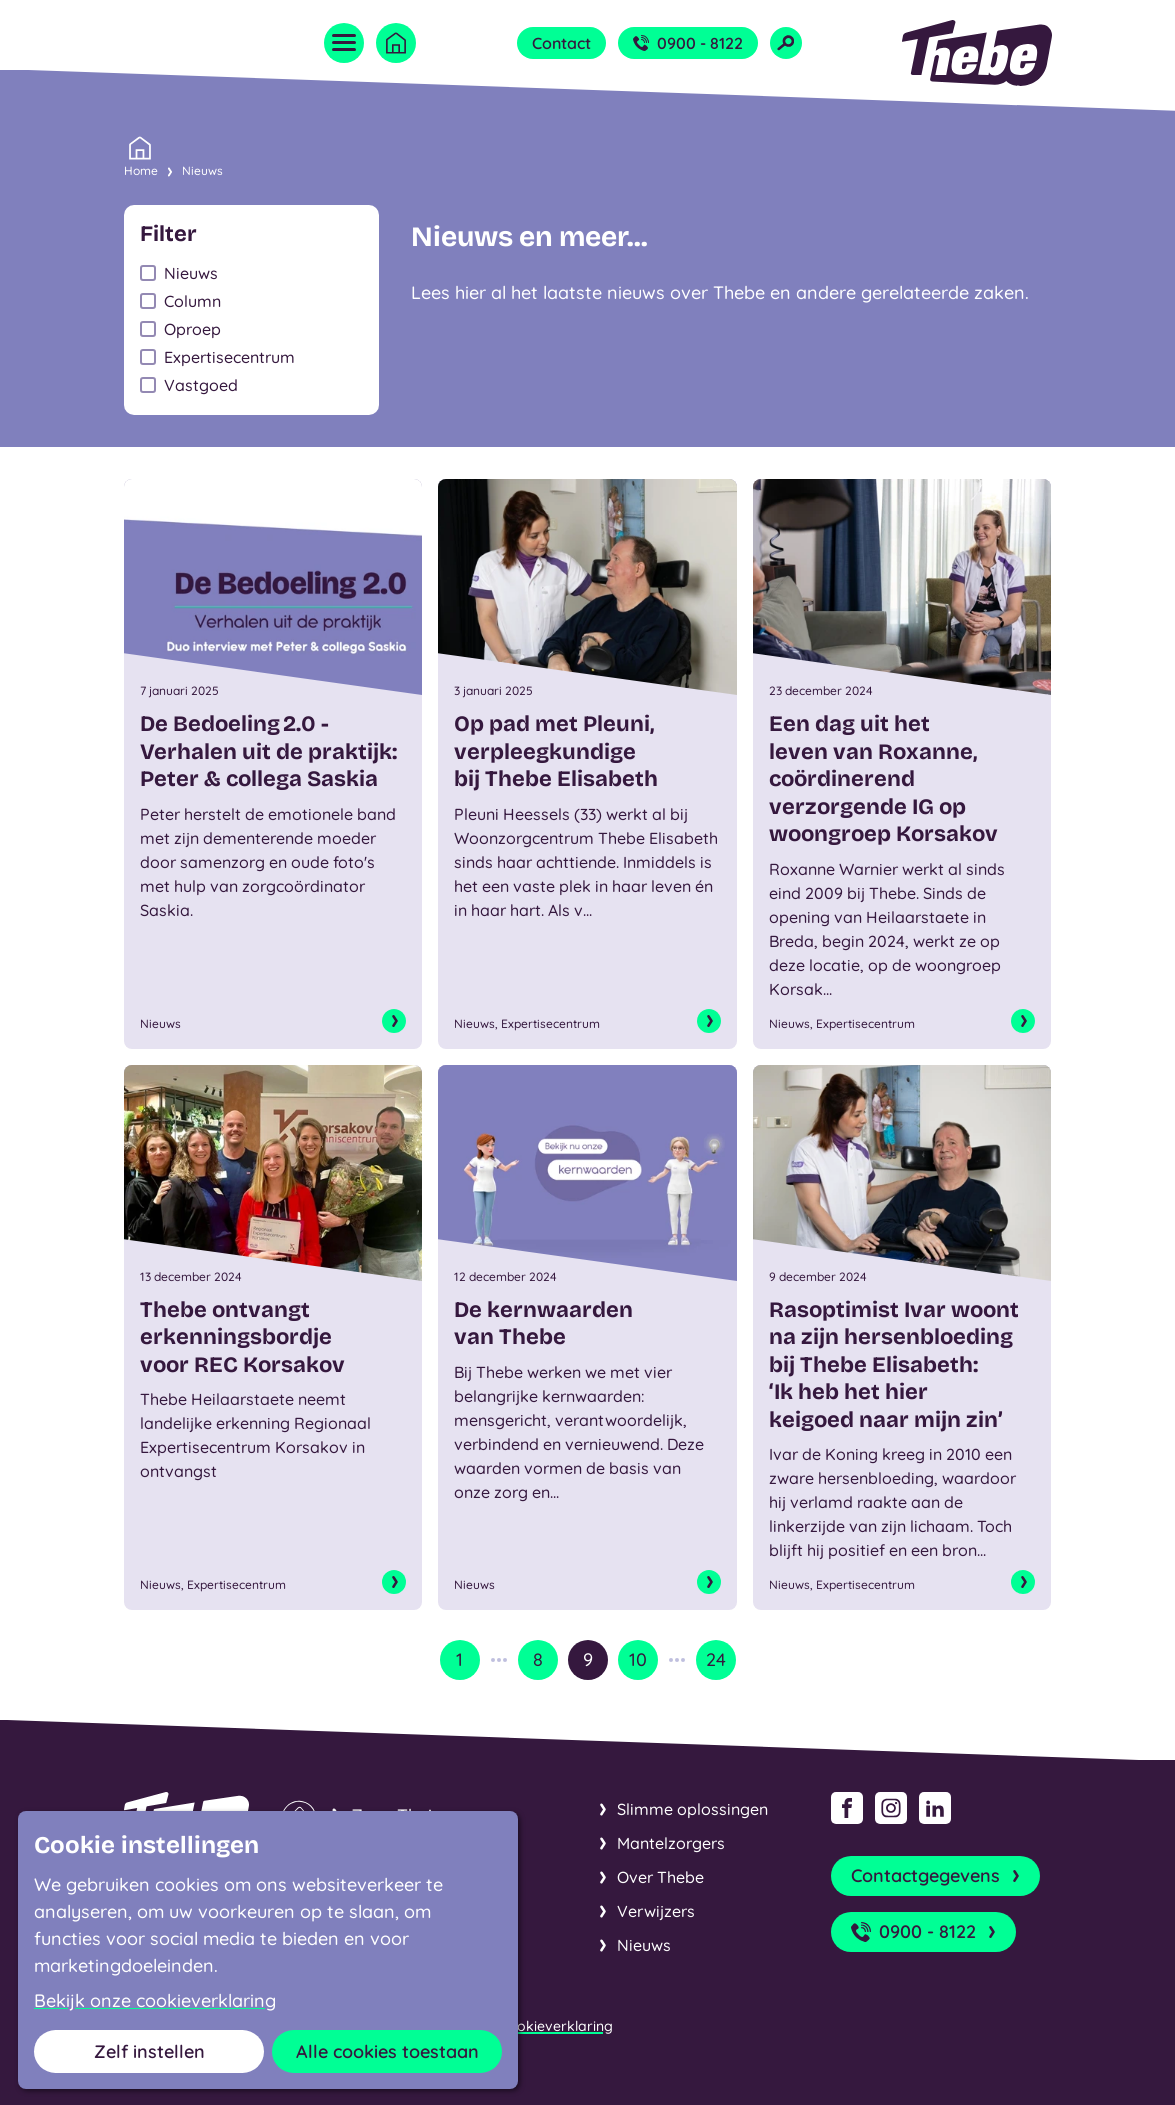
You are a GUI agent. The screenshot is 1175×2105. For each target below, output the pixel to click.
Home (141, 169)
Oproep (192, 329)
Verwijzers (656, 1911)
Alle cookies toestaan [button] (387, 2051)
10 (638, 1659)
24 (716, 1659)
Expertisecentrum (229, 357)
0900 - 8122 (688, 43)
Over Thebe (660, 1877)
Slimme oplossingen (692, 1809)
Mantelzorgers (671, 1843)
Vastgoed (201, 385)
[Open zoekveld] (786, 43)
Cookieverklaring (556, 2026)
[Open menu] (344, 43)
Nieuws (202, 170)
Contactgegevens (937, 1876)
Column (192, 301)
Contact (561, 43)
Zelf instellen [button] (149, 2051)
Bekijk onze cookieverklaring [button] (155, 2001)
